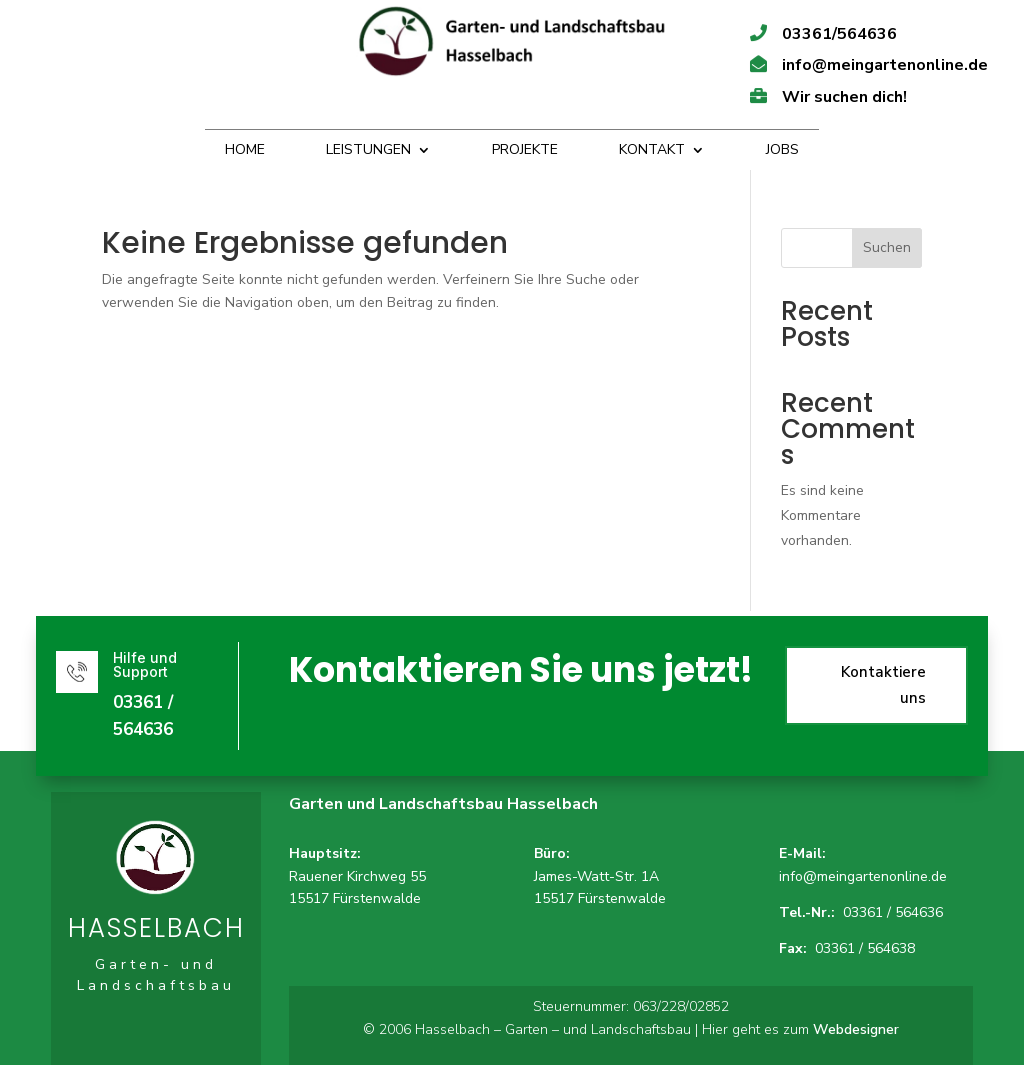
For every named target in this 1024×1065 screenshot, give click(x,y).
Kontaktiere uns (840, 686)
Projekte (525, 151)
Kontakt (652, 151)
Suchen (887, 247)
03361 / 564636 (893, 912)
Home (245, 151)
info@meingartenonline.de (863, 876)
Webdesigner (856, 1029)
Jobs (782, 151)
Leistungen (368, 151)
